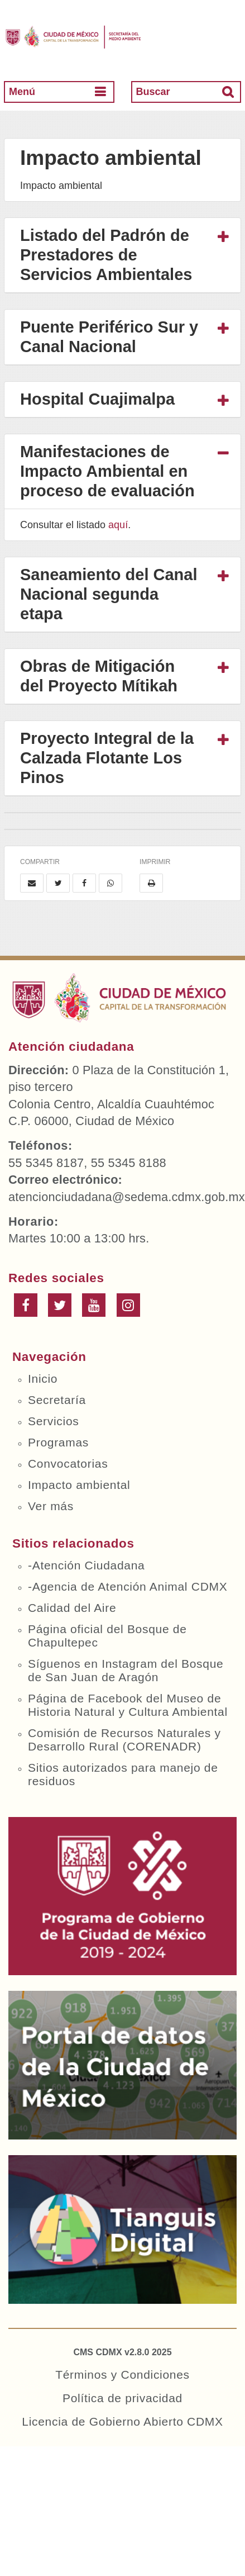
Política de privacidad (122, 2398)
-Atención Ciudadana (86, 1565)
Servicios (53, 1421)
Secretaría (57, 1399)
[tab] (122, 255)
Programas (58, 1442)
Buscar (153, 91)
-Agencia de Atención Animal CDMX (127, 1586)
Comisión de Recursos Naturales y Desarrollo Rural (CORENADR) (124, 1739)
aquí (118, 524)
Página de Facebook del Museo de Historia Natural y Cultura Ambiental (128, 1705)
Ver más (51, 1506)
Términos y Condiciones (122, 2374)
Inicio (42, 1378)
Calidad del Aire (72, 1607)
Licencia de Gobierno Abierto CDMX (122, 2421)
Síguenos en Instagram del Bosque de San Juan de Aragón (125, 1670)
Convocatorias (68, 1463)
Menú (22, 91)
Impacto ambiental (79, 1484)
